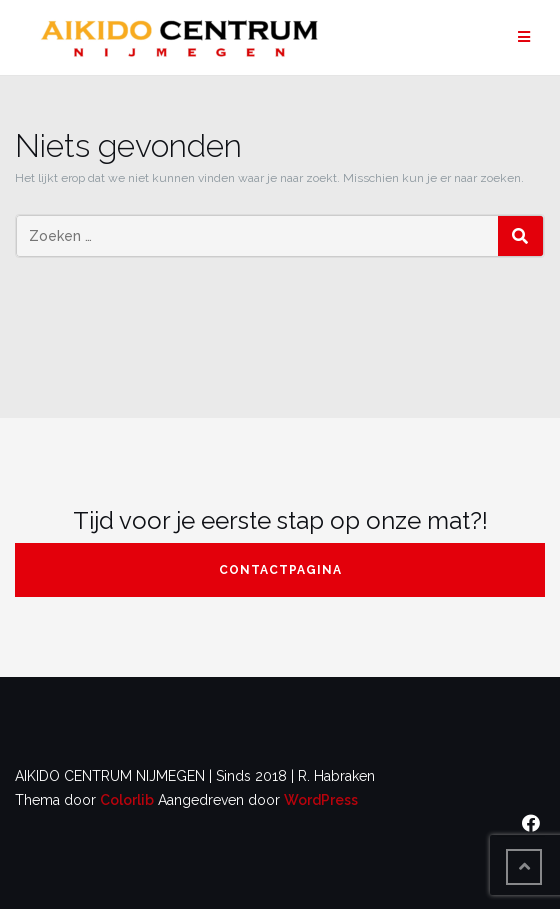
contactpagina (280, 570)
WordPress (321, 800)
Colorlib (127, 800)
